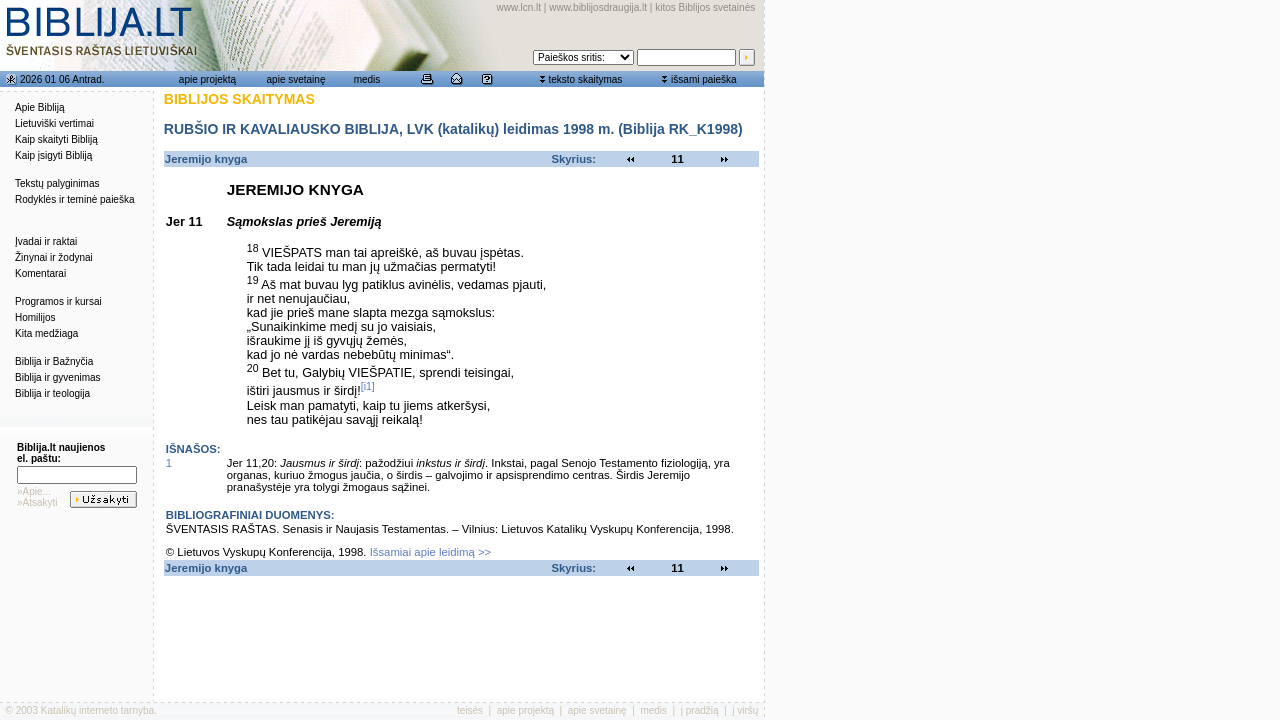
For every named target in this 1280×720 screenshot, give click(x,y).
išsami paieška (704, 79)
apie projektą (207, 79)
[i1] (368, 386)
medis (367, 79)
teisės (470, 710)
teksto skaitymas (585, 79)
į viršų (745, 710)
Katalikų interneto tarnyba (97, 710)
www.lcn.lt (519, 7)
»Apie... (34, 491)
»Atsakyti (37, 502)
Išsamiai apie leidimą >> (431, 552)
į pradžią (700, 710)
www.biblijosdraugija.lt (598, 7)
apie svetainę (296, 79)
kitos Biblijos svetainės (705, 7)
